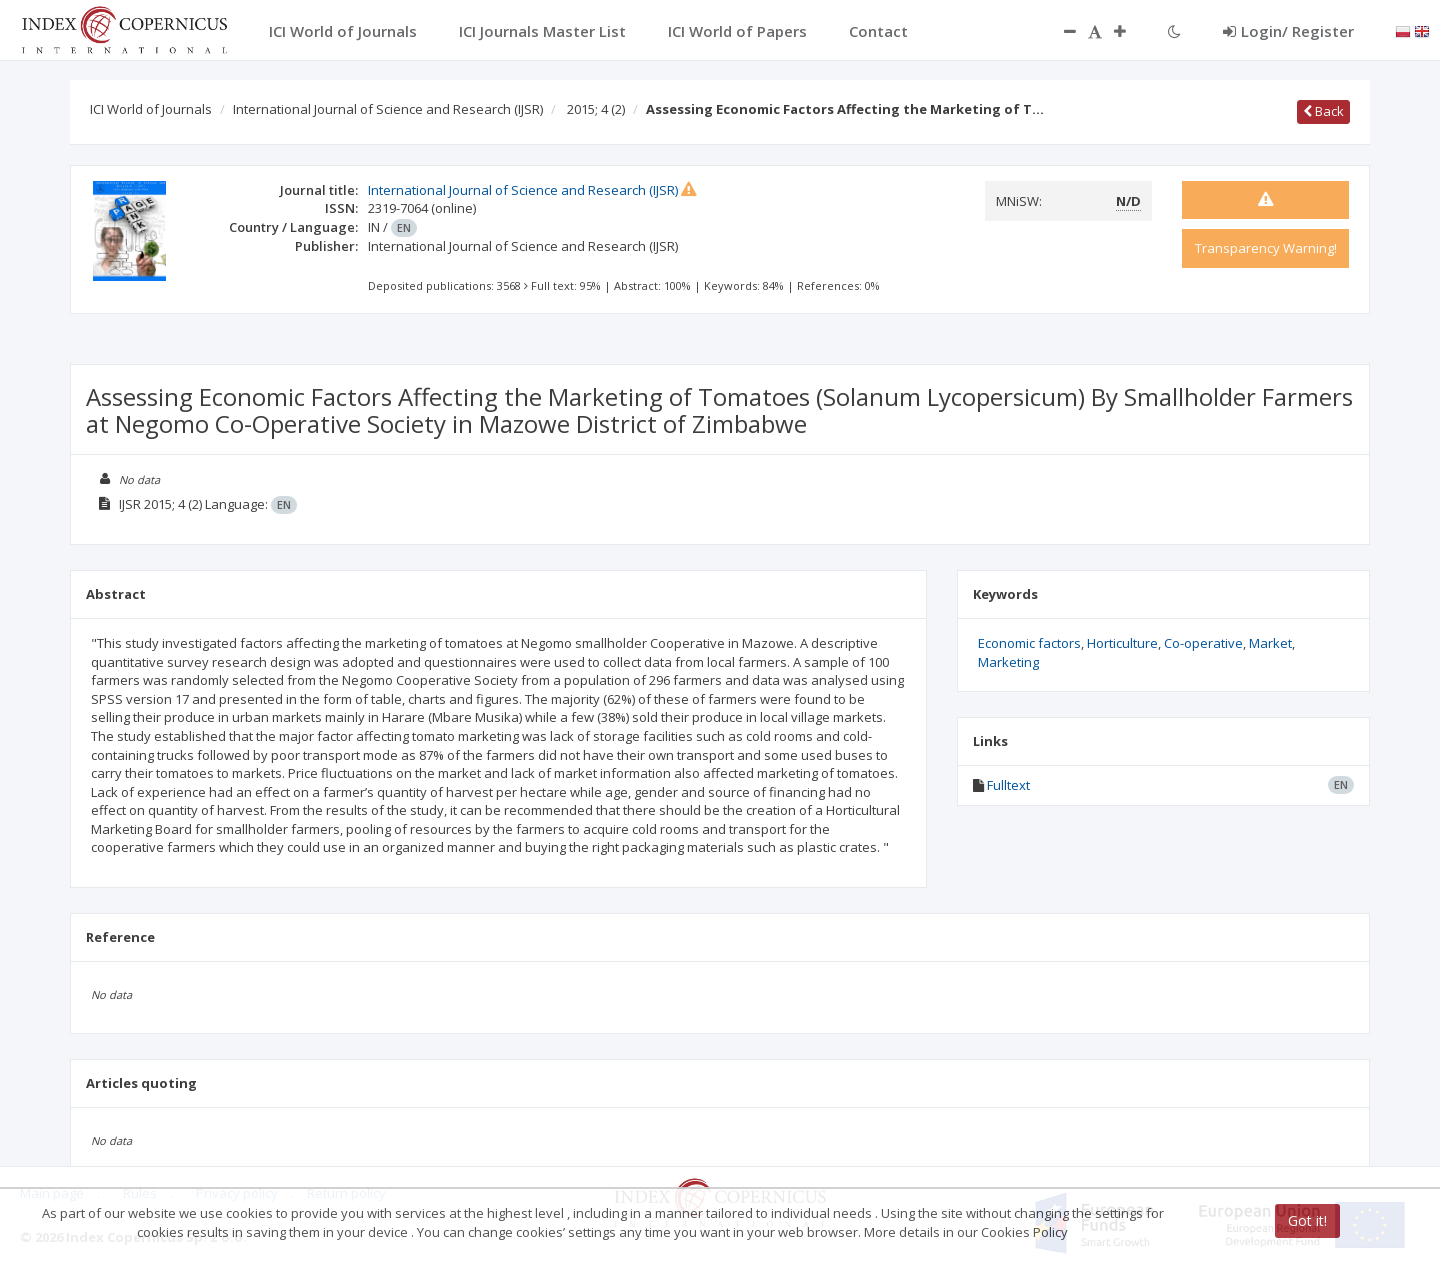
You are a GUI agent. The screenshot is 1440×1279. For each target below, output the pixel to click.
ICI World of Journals (151, 109)
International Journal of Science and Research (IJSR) (388, 109)
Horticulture (1122, 643)
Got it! (1307, 1220)
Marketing (1008, 662)
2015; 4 (596, 109)
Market (1270, 643)
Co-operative (1203, 643)
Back (1323, 111)
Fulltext (1008, 785)
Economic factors (1029, 643)
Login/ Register (1288, 31)
